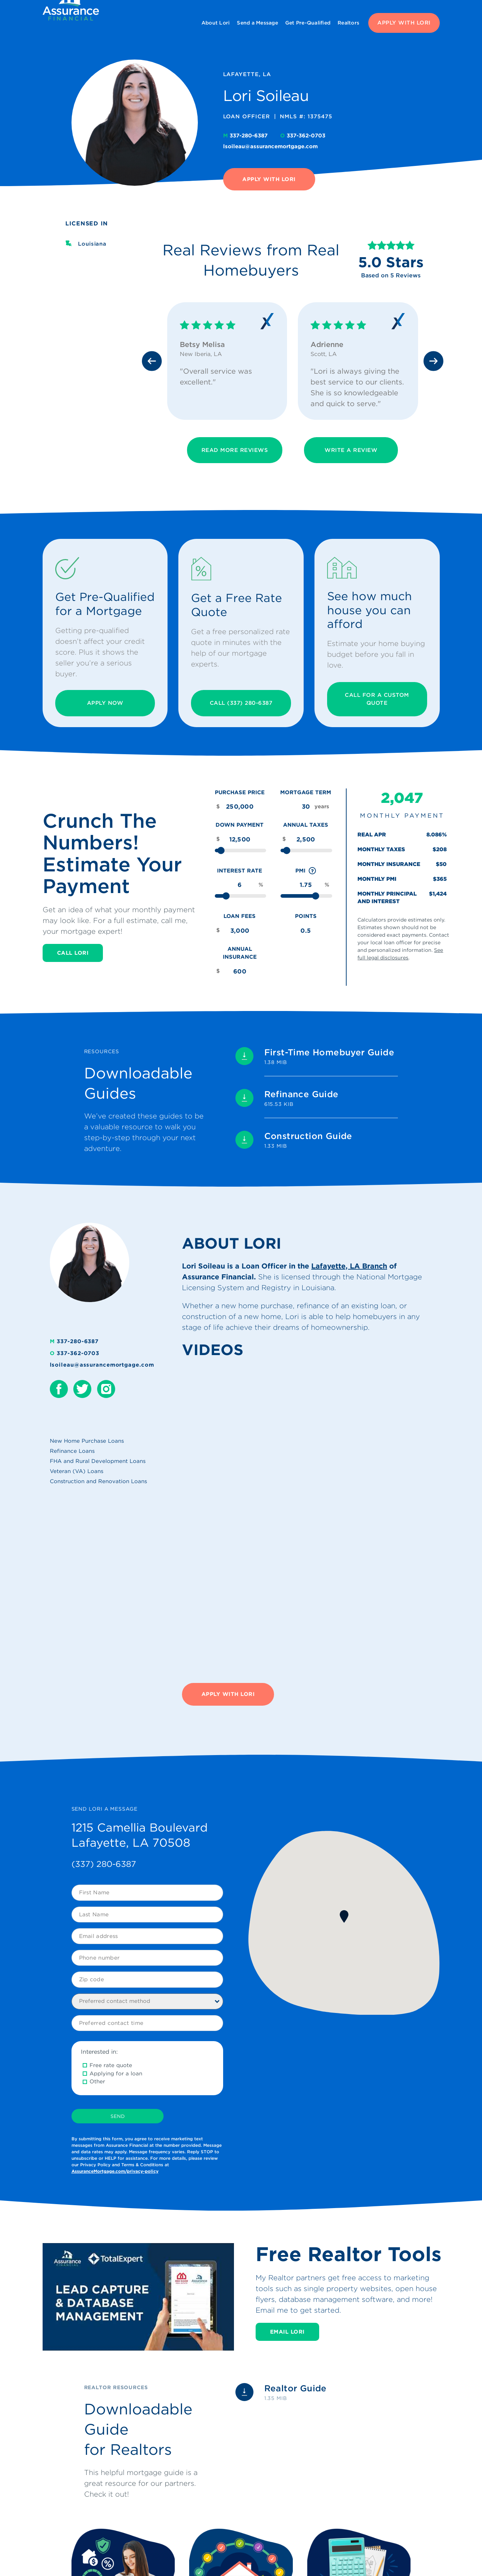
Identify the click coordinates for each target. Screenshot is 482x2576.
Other (97, 2081)
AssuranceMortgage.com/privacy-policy (115, 2171)
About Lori (215, 23)
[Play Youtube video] (138, 2297)
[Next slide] (433, 361)
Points (306, 916)
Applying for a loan (116, 2073)
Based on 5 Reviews (391, 275)
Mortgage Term (305, 792)
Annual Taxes (305, 825)
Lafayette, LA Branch (349, 1266)
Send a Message (257, 23)
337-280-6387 (246, 135)
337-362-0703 (302, 135)
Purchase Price (240, 792)
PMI (306, 871)
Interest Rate (239, 870)
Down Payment (240, 825)
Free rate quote (111, 2065)
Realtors (348, 23)
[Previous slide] (152, 361)
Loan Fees (239, 916)
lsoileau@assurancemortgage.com (270, 146)
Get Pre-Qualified (307, 23)
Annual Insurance (240, 953)
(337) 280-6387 (103, 1864)
